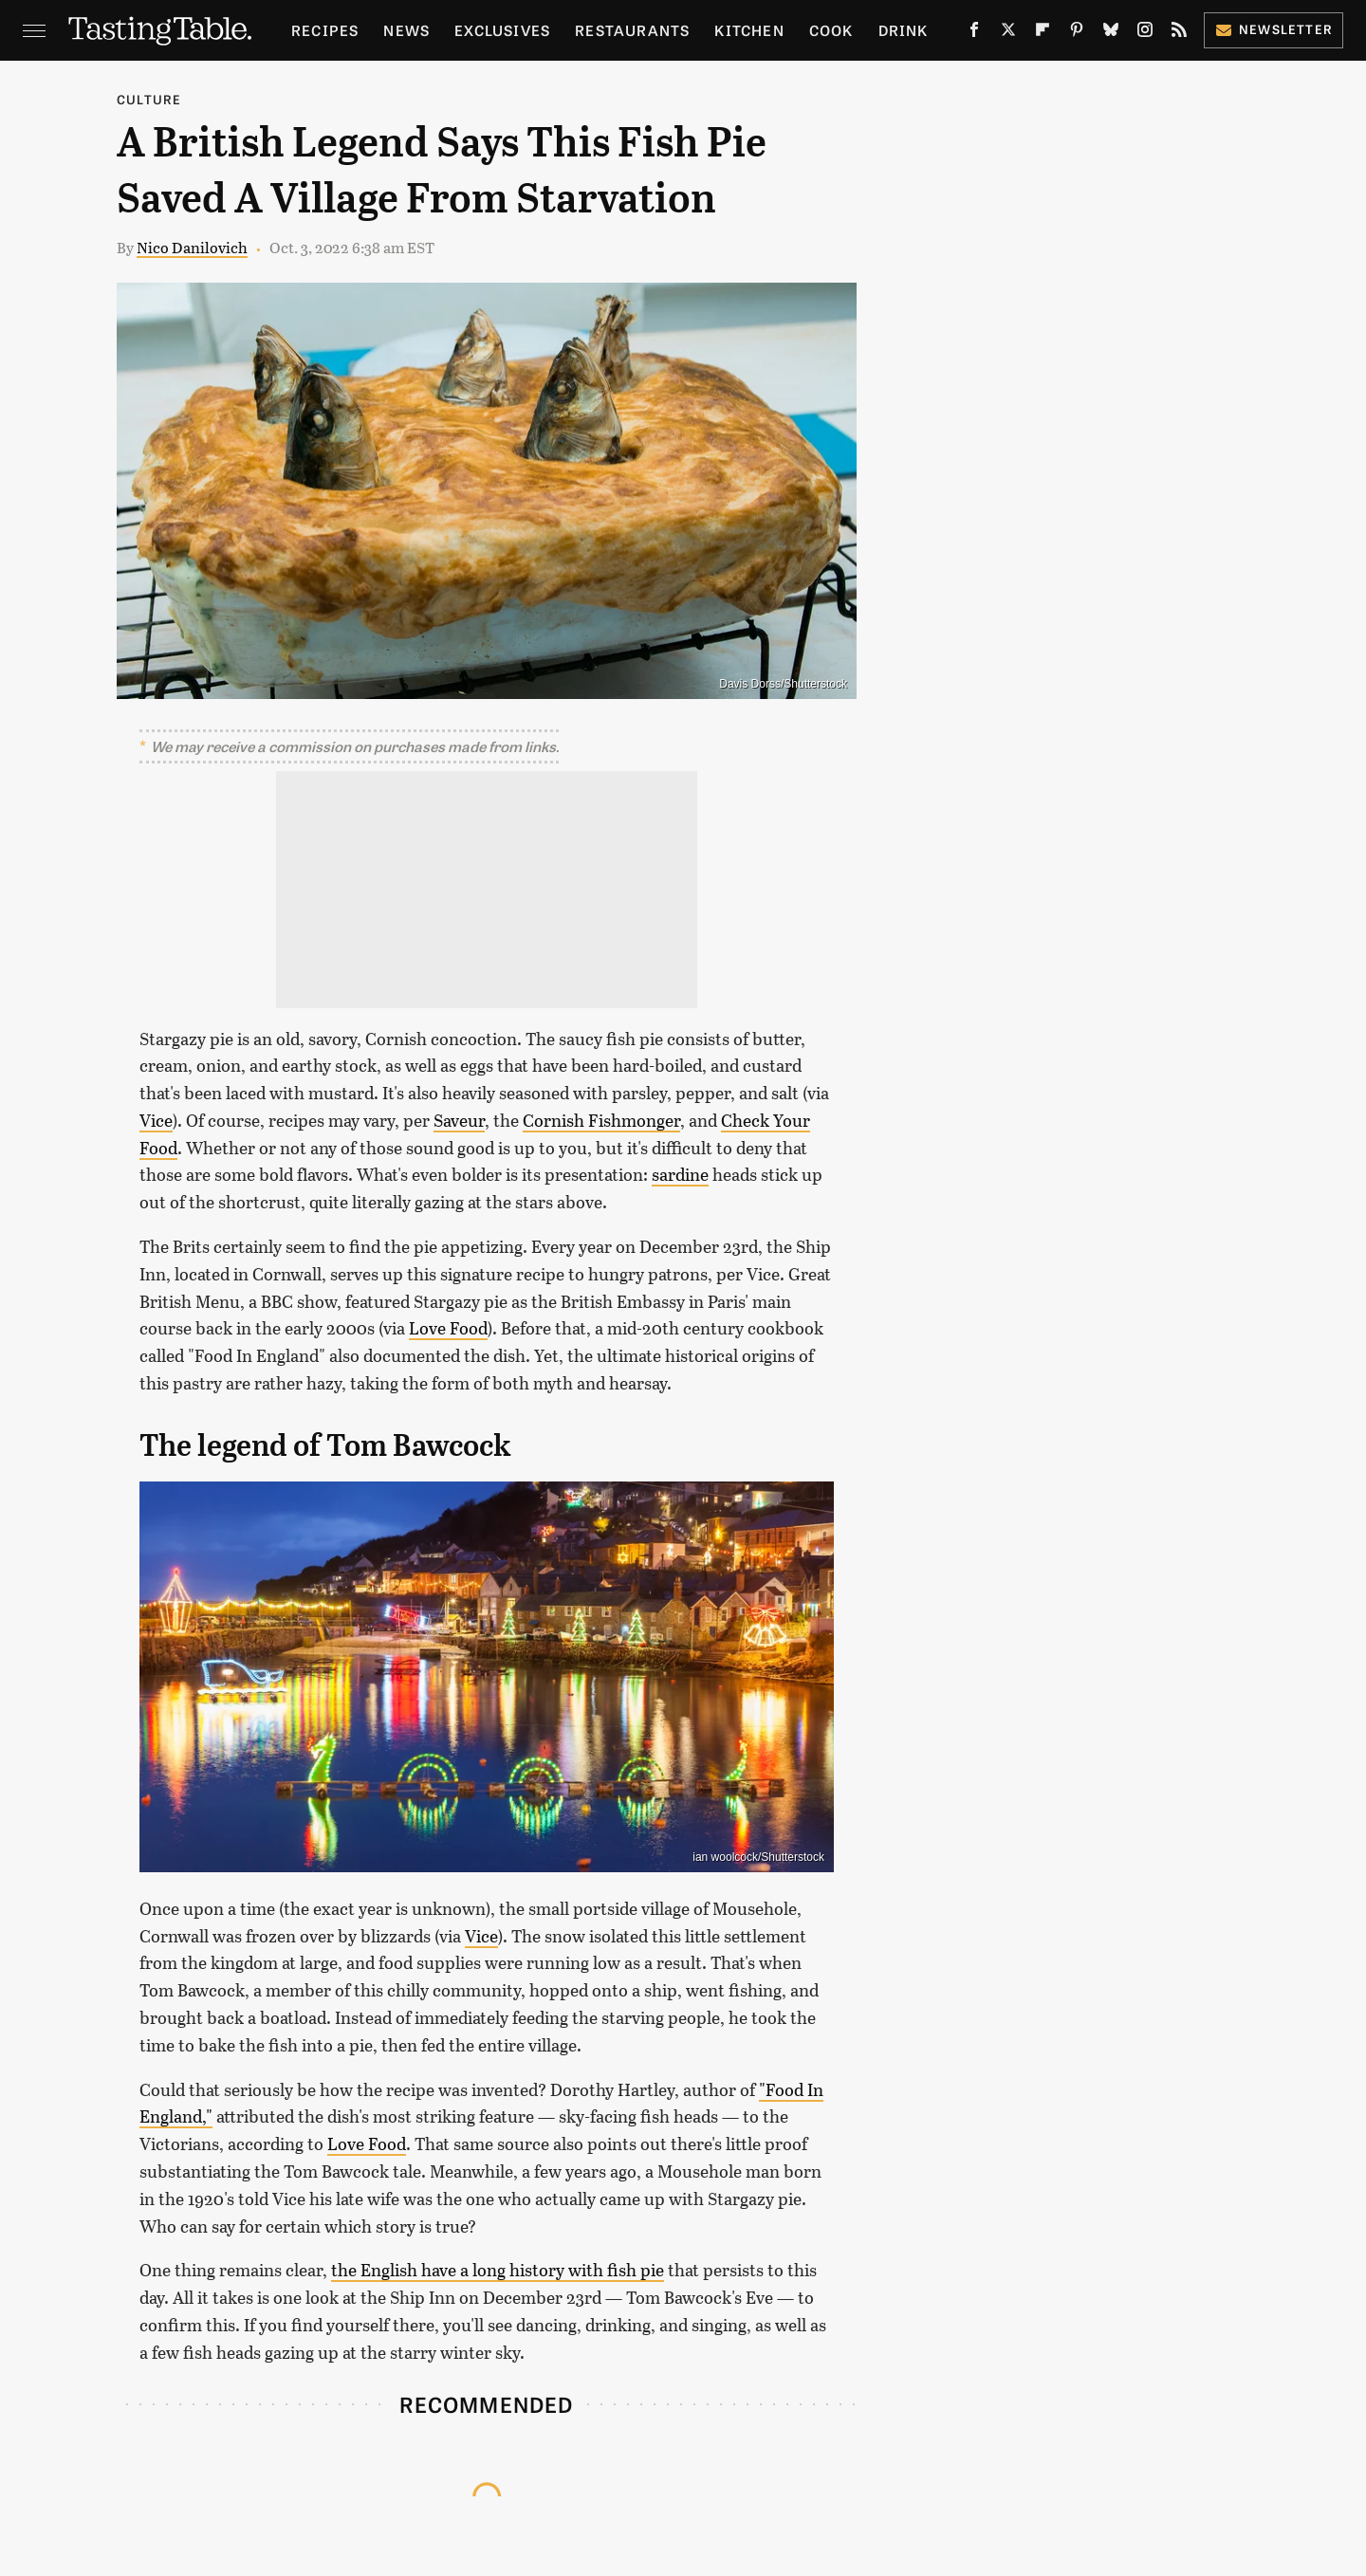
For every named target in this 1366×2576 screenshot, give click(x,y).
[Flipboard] (1042, 34)
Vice (156, 1120)
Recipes (325, 30)
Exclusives (502, 30)
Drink (903, 30)
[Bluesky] (1110, 34)
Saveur (459, 1120)
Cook (831, 30)
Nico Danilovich (192, 247)
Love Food (448, 1328)
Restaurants (632, 30)
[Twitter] (1008, 34)
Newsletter (1273, 29)
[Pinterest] (1076, 34)
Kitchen (749, 30)
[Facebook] (974, 34)
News (406, 30)
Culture (149, 99)
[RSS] (1179, 34)
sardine (680, 1174)
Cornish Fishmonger (601, 1120)
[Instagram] (1144, 34)
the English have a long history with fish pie (497, 2269)
